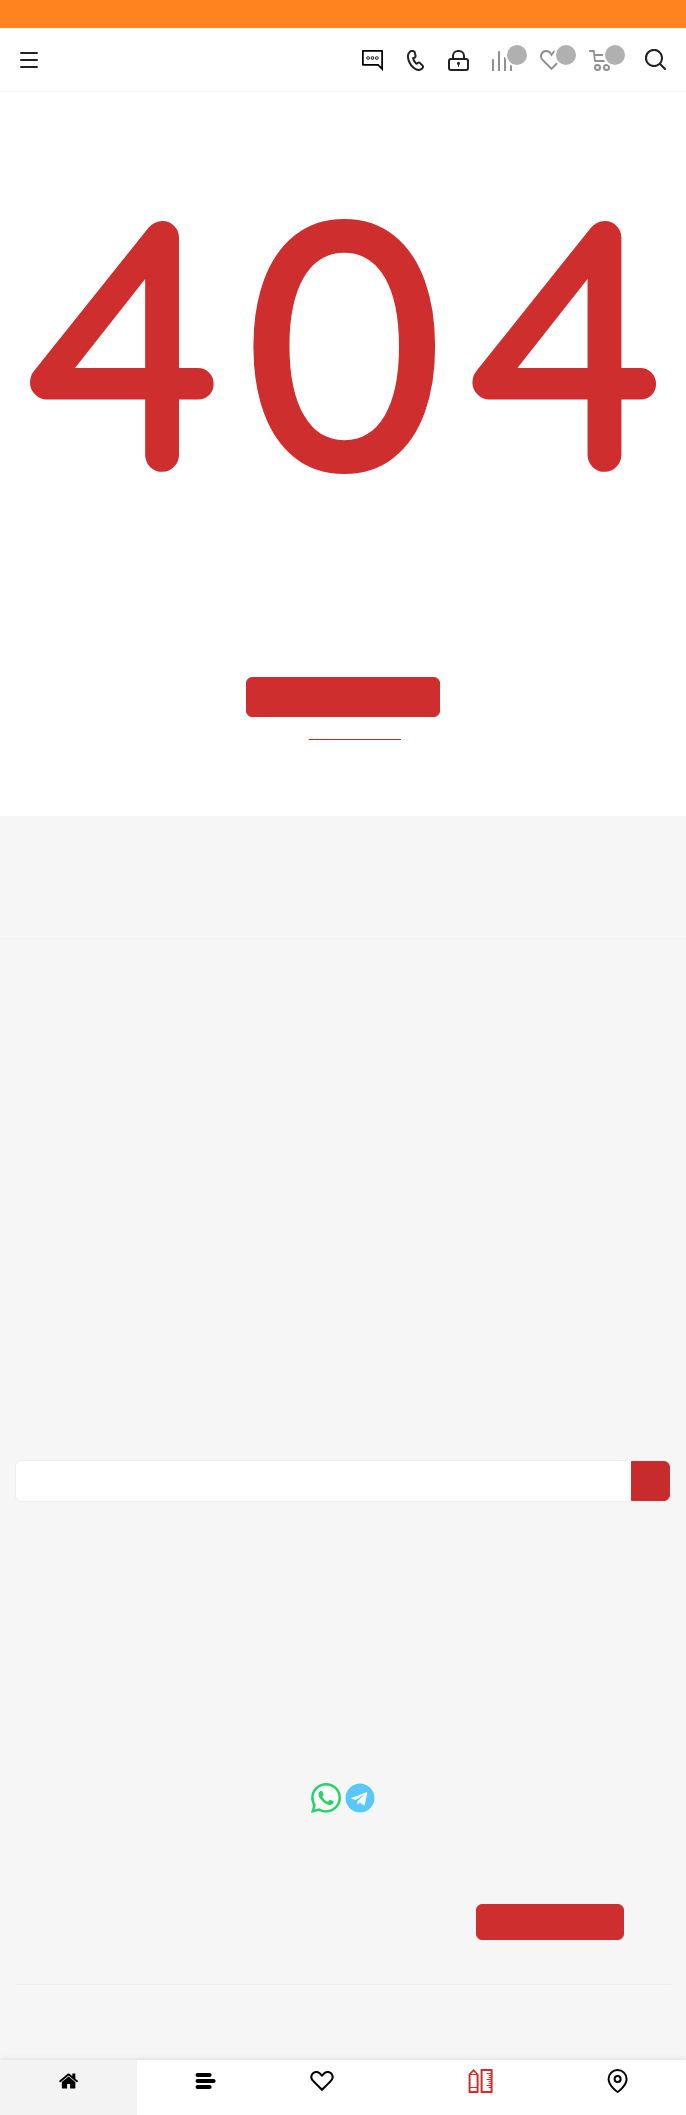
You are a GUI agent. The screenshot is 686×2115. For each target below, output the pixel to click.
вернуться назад (356, 733)
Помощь (343, 1166)
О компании (343, 895)
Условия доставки (343, 1062)
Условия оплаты (343, 1034)
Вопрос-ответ (343, 1201)
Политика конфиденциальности (354, 1365)
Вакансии (343, 923)
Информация (343, 999)
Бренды (343, 1229)
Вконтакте (338, 1516)
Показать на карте (557, 1795)
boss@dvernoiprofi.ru (176, 1796)
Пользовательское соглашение (343, 1118)
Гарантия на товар (343, 1090)
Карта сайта (343, 1257)
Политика (343, 951)
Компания (343, 860)
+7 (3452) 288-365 (359, 1615)
